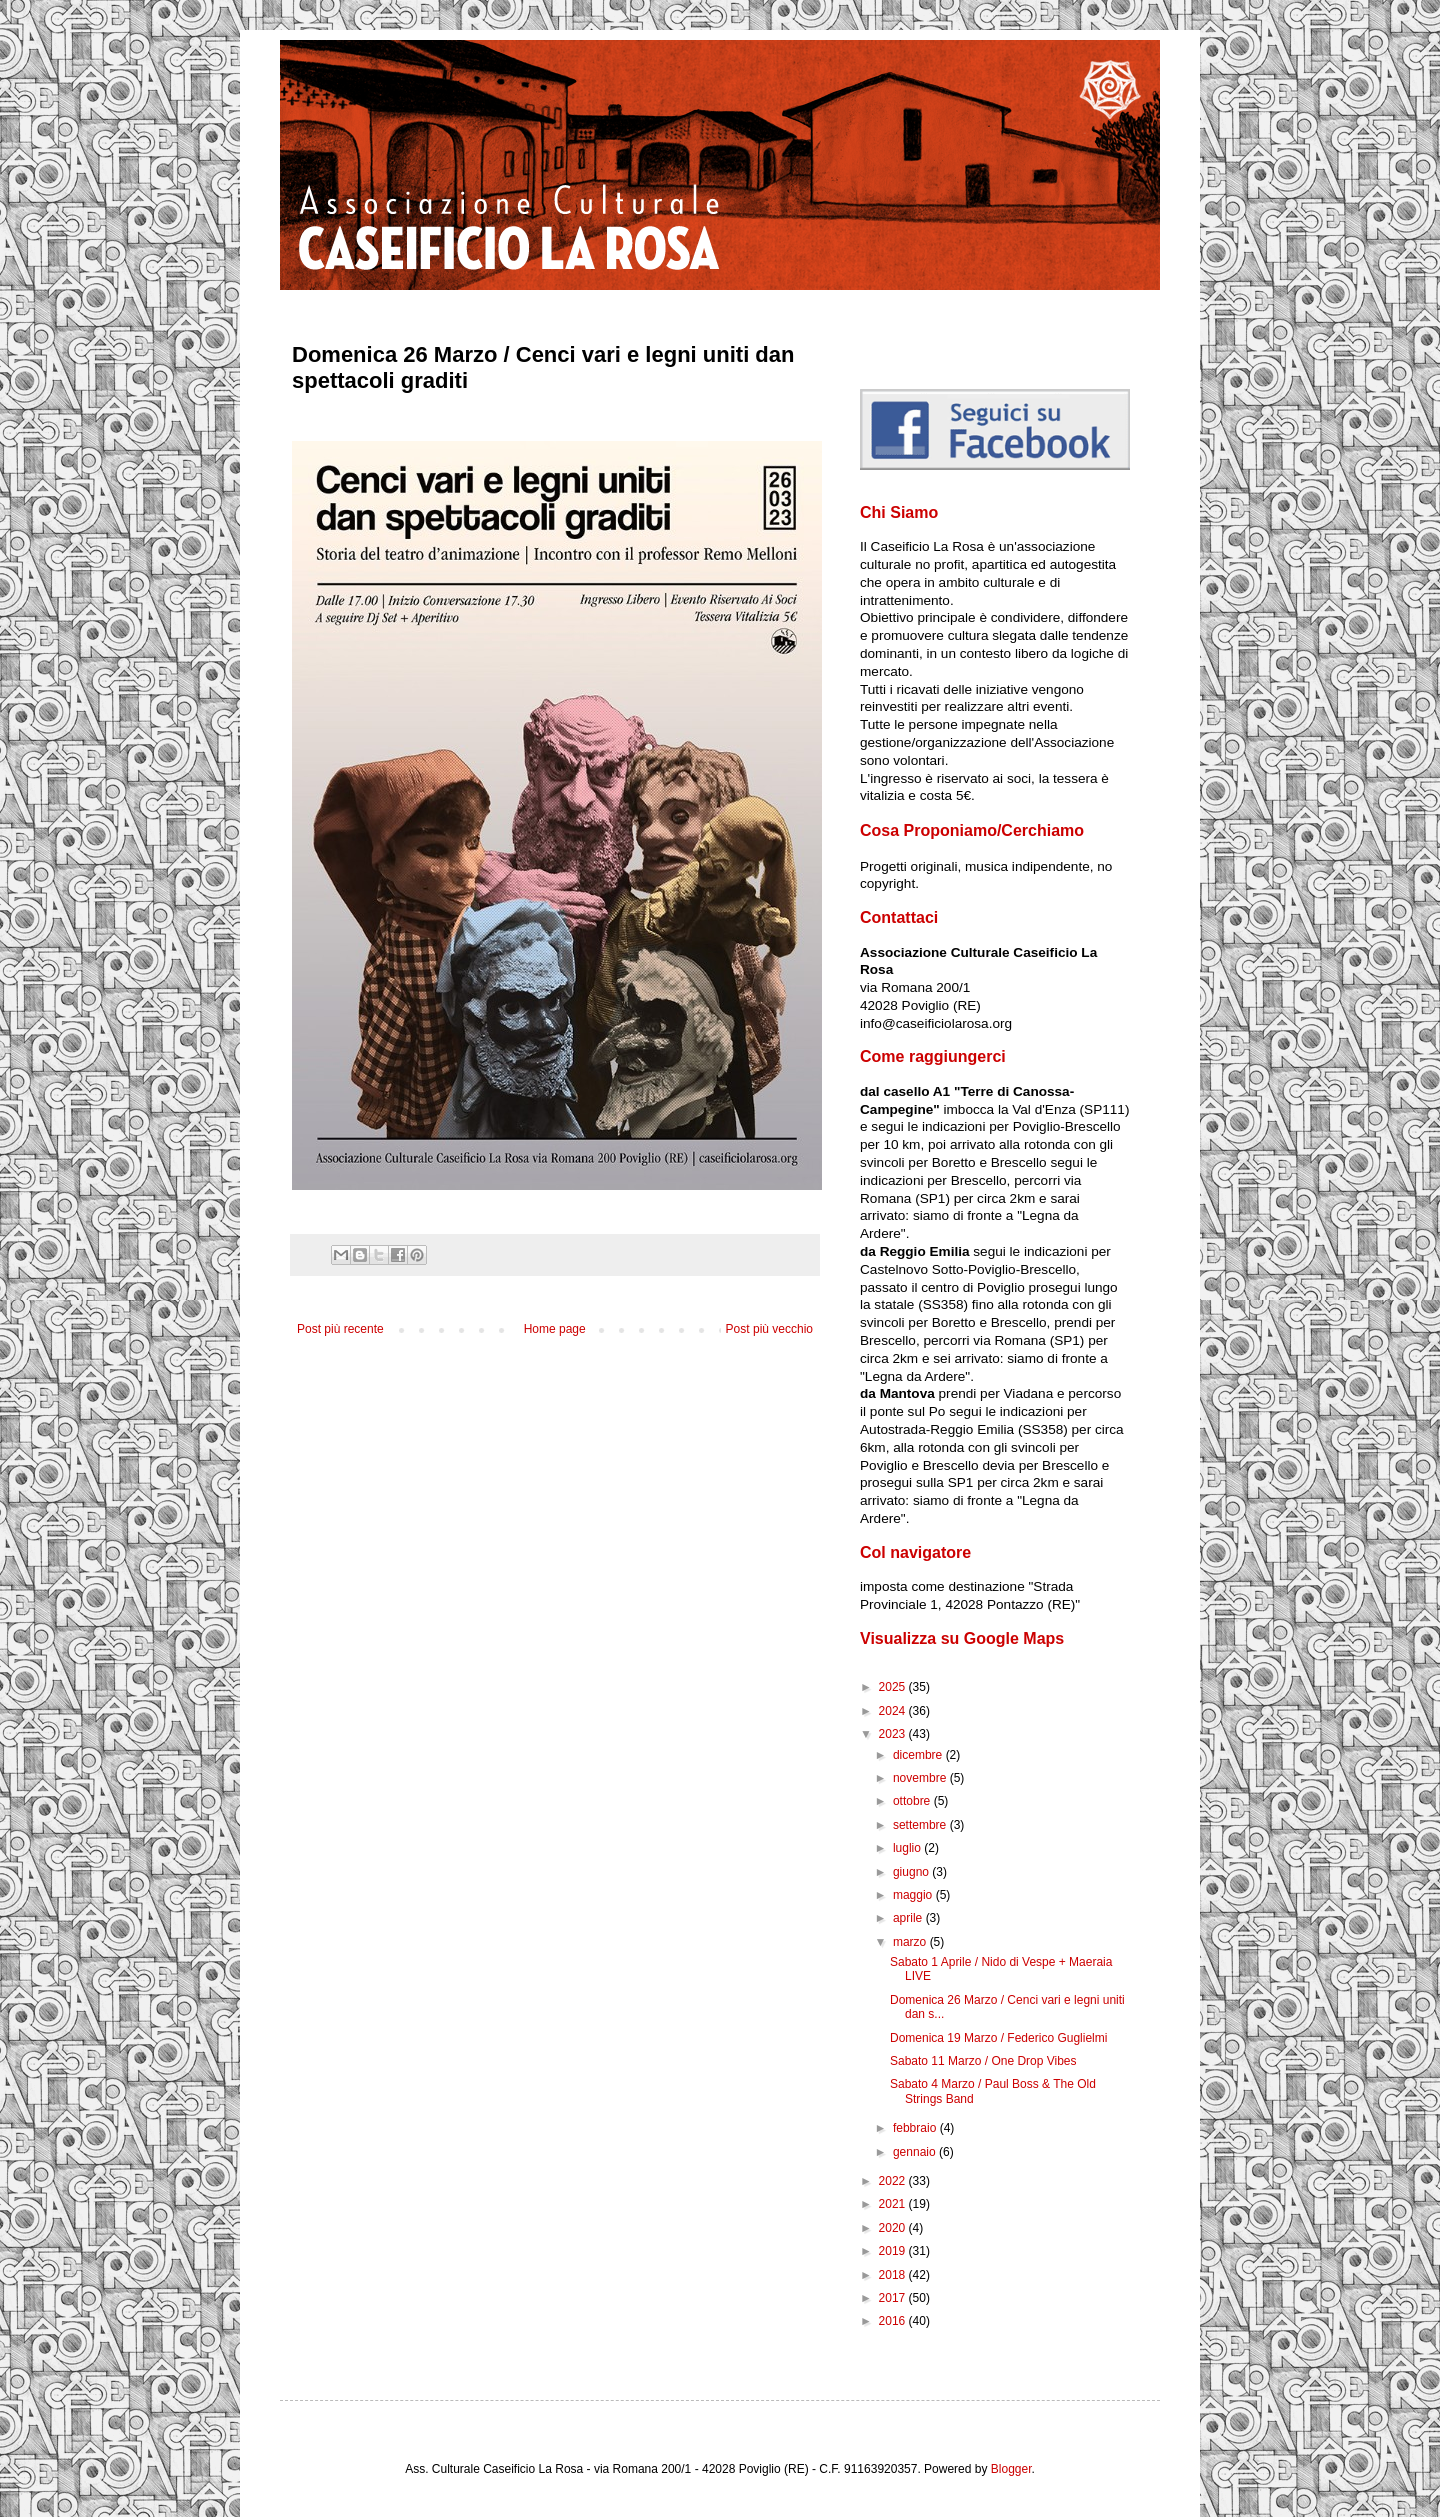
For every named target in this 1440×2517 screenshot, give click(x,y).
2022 (894, 2181)
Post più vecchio (769, 1329)
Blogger (1011, 2469)
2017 (894, 2298)
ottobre (913, 1801)
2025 (894, 1687)
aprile (909, 1918)
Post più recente (340, 1329)
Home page (555, 1329)
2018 (894, 2275)
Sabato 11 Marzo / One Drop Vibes (983, 2061)
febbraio (916, 2128)
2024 (894, 1711)
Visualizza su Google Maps (962, 1638)
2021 (894, 2204)
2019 (894, 2251)
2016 (894, 2321)
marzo (911, 1942)
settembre (921, 1825)
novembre (921, 1778)
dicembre (919, 1755)
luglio (908, 1848)
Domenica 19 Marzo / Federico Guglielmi (998, 2038)
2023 (894, 1734)
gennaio (916, 2152)
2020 (894, 2228)
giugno (912, 1872)
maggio (914, 1895)
